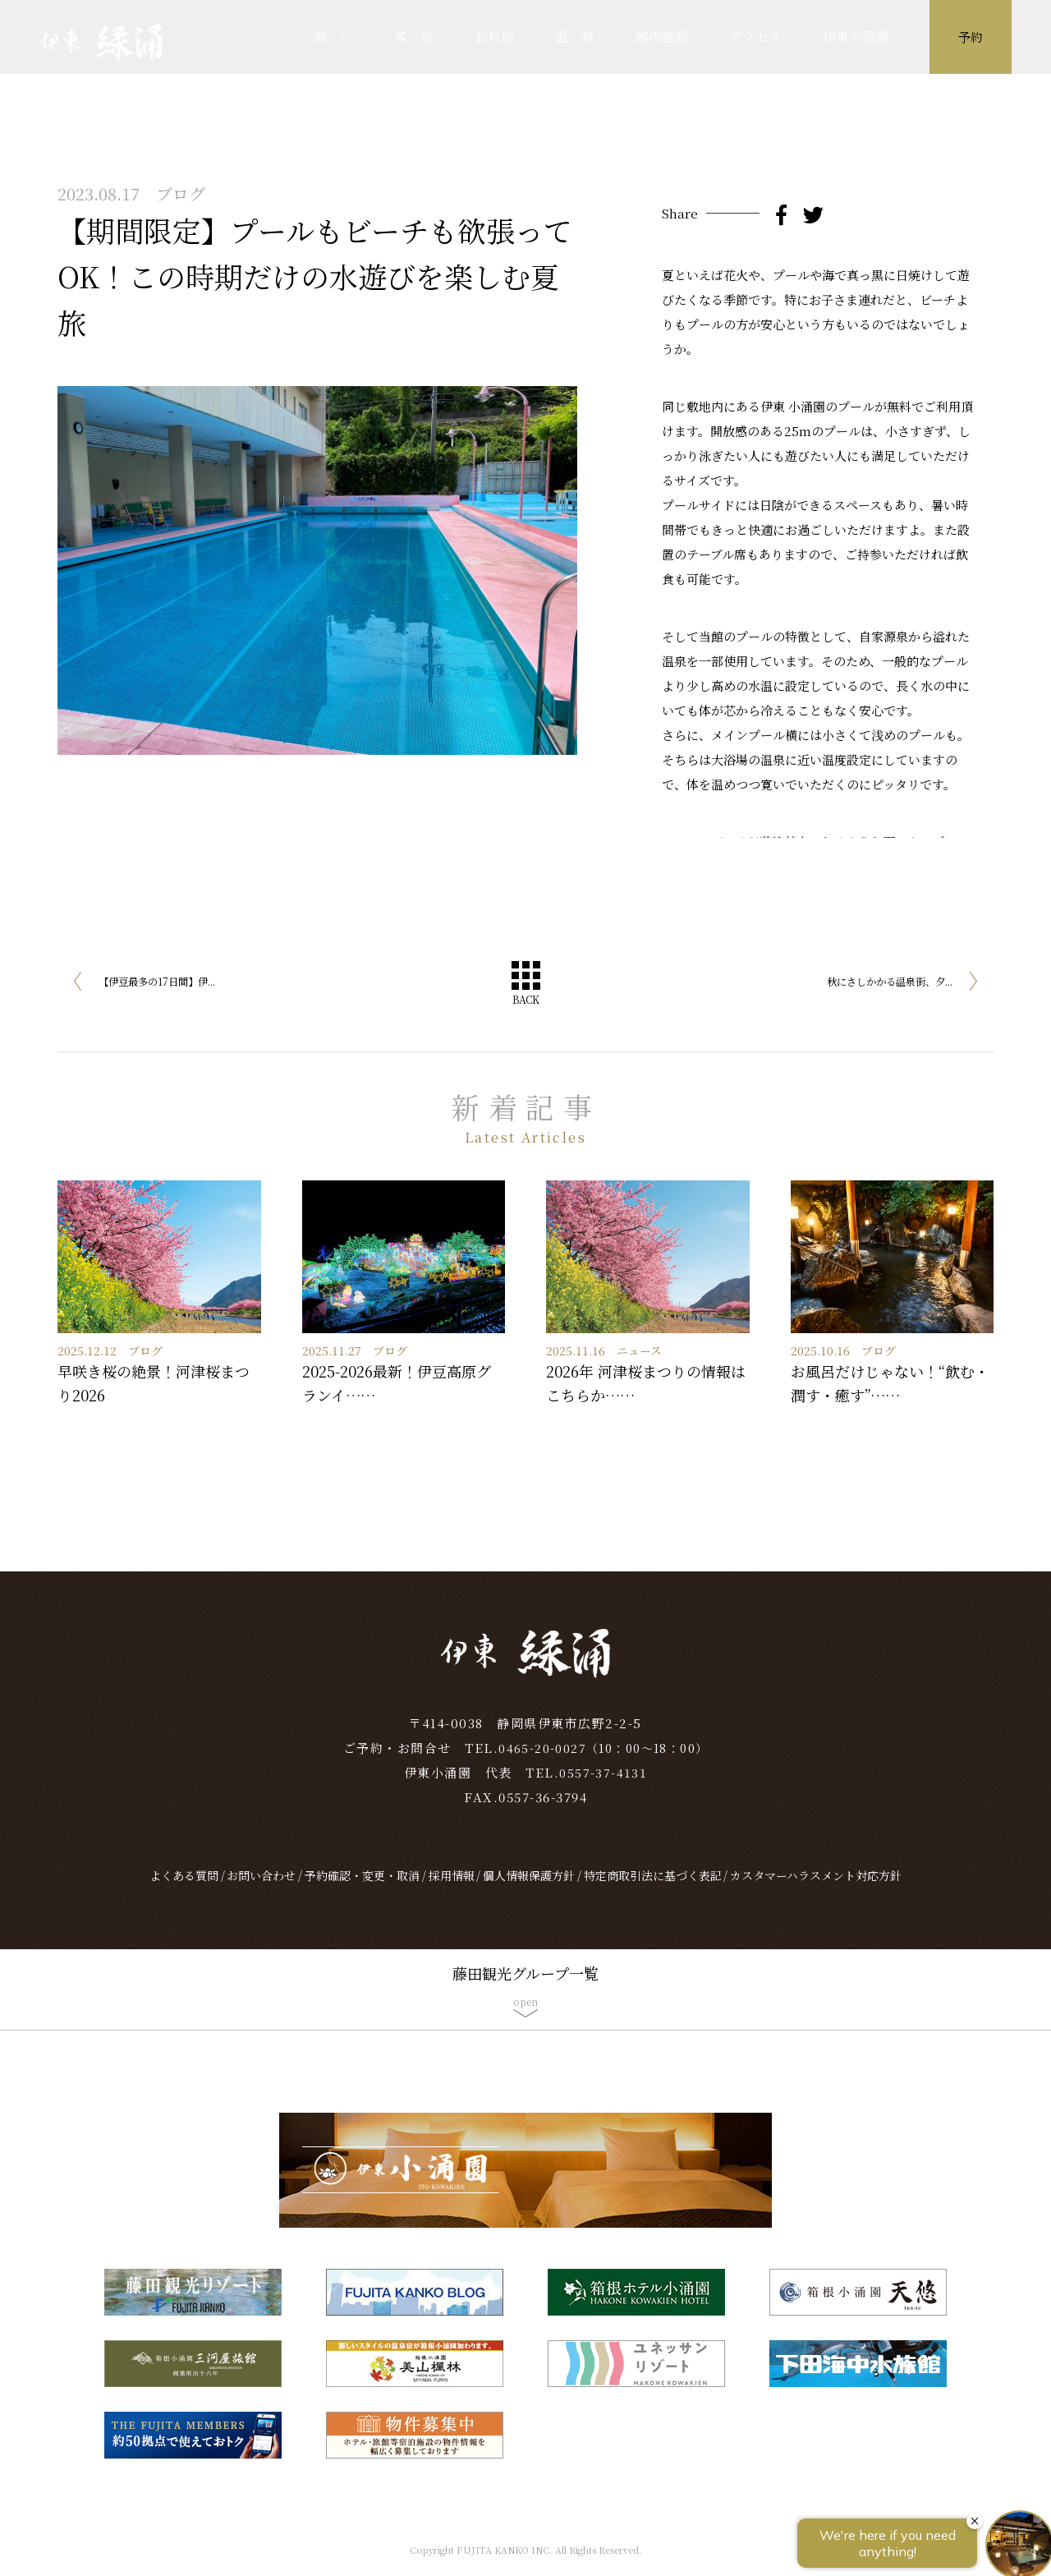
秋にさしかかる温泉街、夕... (872, 983)
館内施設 (662, 36)
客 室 (414, 36)
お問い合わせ (261, 1892)
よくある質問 (183, 1892)
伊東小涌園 (855, 36)
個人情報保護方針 (529, 1892)
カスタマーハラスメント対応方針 (816, 1892)
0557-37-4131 (603, 1789)
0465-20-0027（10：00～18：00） (603, 1764)
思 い (333, 36)
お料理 (494, 36)
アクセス (755, 36)
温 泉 (574, 36)
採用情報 (452, 1892)
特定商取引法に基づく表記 (653, 1892)
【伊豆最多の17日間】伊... (172, 983)
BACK (525, 1001)
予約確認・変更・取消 (362, 1892)
